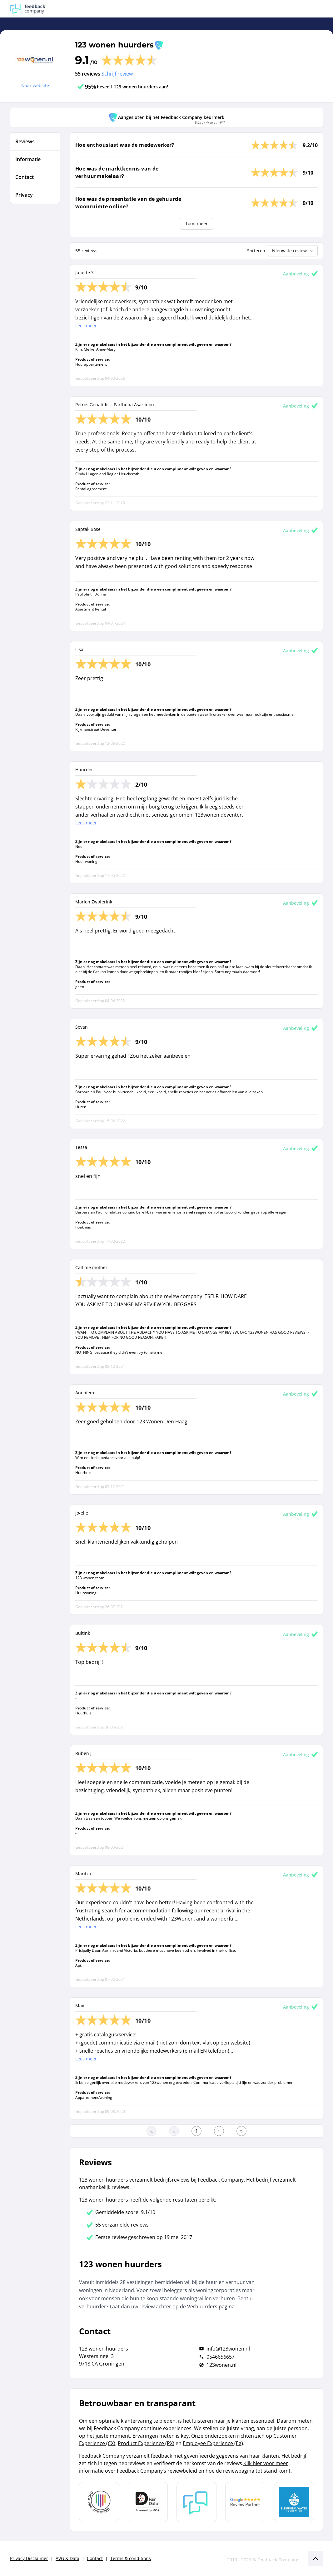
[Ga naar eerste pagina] (152, 2131)
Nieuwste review (293, 251)
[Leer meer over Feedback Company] (196, 2502)
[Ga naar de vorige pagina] (174, 2131)
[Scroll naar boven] (315, 2558)
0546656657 (220, 2356)
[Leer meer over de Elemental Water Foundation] (294, 2502)
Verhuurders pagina (211, 2306)
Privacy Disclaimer (29, 2558)
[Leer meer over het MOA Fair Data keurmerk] (148, 2502)
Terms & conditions (130, 2558)
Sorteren (256, 251)
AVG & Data (67, 2558)
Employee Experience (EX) (213, 2443)
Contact (95, 2558)
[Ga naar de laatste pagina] (241, 2131)
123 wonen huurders (114, 44)
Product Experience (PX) (146, 2443)
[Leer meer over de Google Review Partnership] (245, 2502)
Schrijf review (117, 73)
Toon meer (196, 223)
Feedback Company (277, 2560)
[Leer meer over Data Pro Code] (99, 2502)
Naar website (35, 85)
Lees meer (86, 326)
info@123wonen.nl (228, 2348)
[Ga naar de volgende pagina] (219, 2131)
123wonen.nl (221, 2364)
